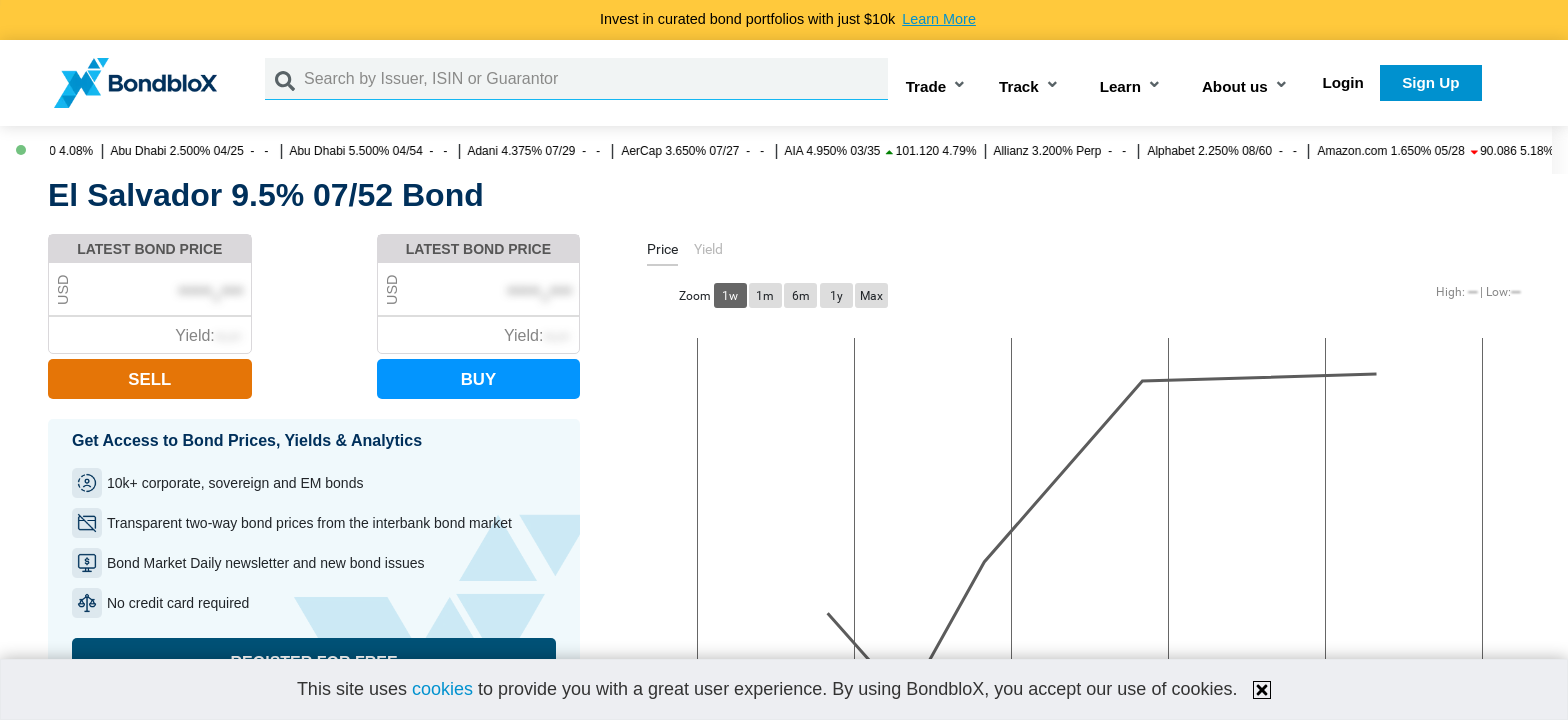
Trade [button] (926, 86)
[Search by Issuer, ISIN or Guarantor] (596, 79)
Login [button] (1343, 82)
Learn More (939, 19)
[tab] (662, 252)
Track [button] (1019, 86)
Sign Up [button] (1430, 82)
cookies (442, 689)
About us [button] (1235, 86)
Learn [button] (1120, 86)
